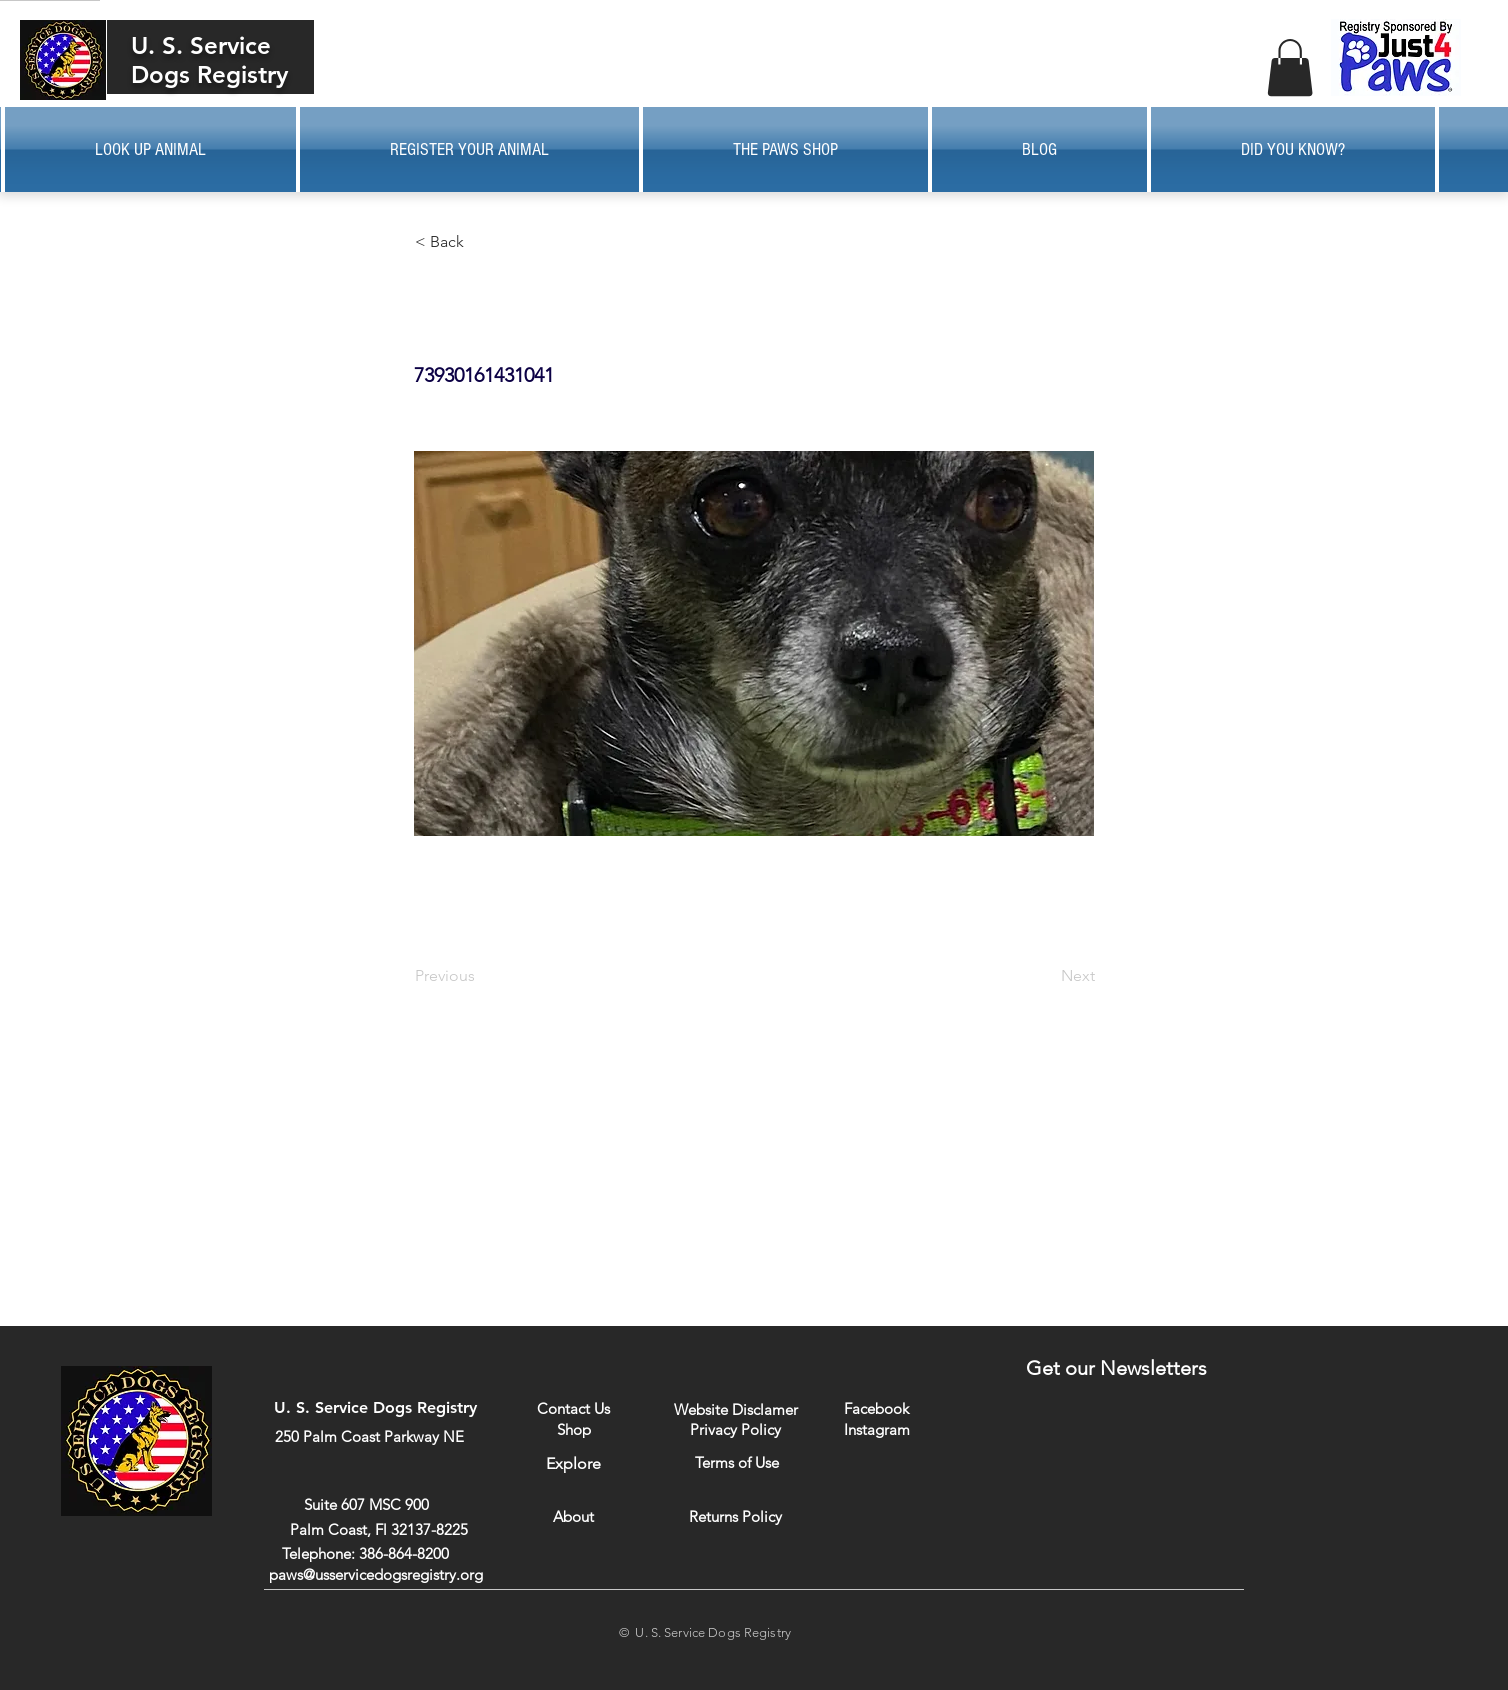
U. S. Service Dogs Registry (209, 60)
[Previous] (481, 976)
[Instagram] (876, 1429)
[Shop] (573, 1429)
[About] (573, 1516)
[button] (1290, 67)
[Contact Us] (573, 1408)
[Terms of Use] (736, 1462)
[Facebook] (876, 1408)
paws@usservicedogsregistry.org (376, 1574)
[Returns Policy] (735, 1516)
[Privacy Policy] (735, 1429)
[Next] (1045, 976)
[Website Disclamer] (736, 1409)
